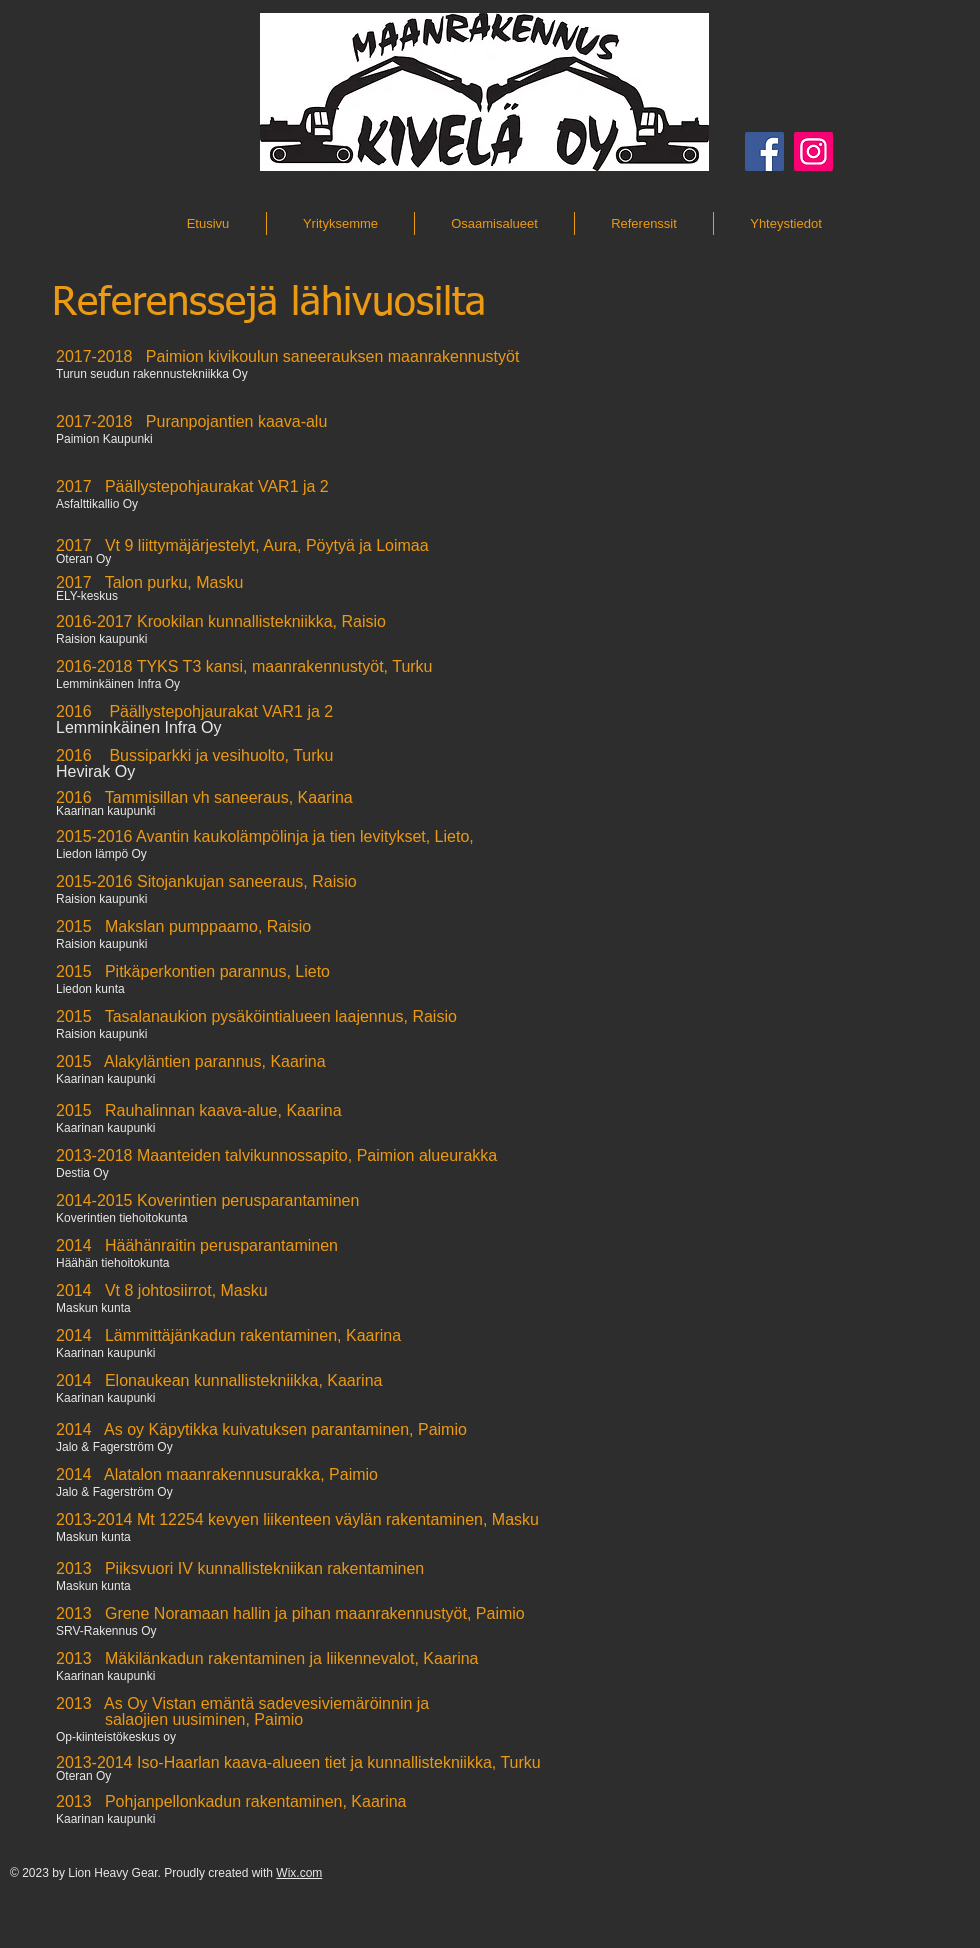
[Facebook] (764, 151)
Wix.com (299, 1873)
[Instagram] (813, 151)
